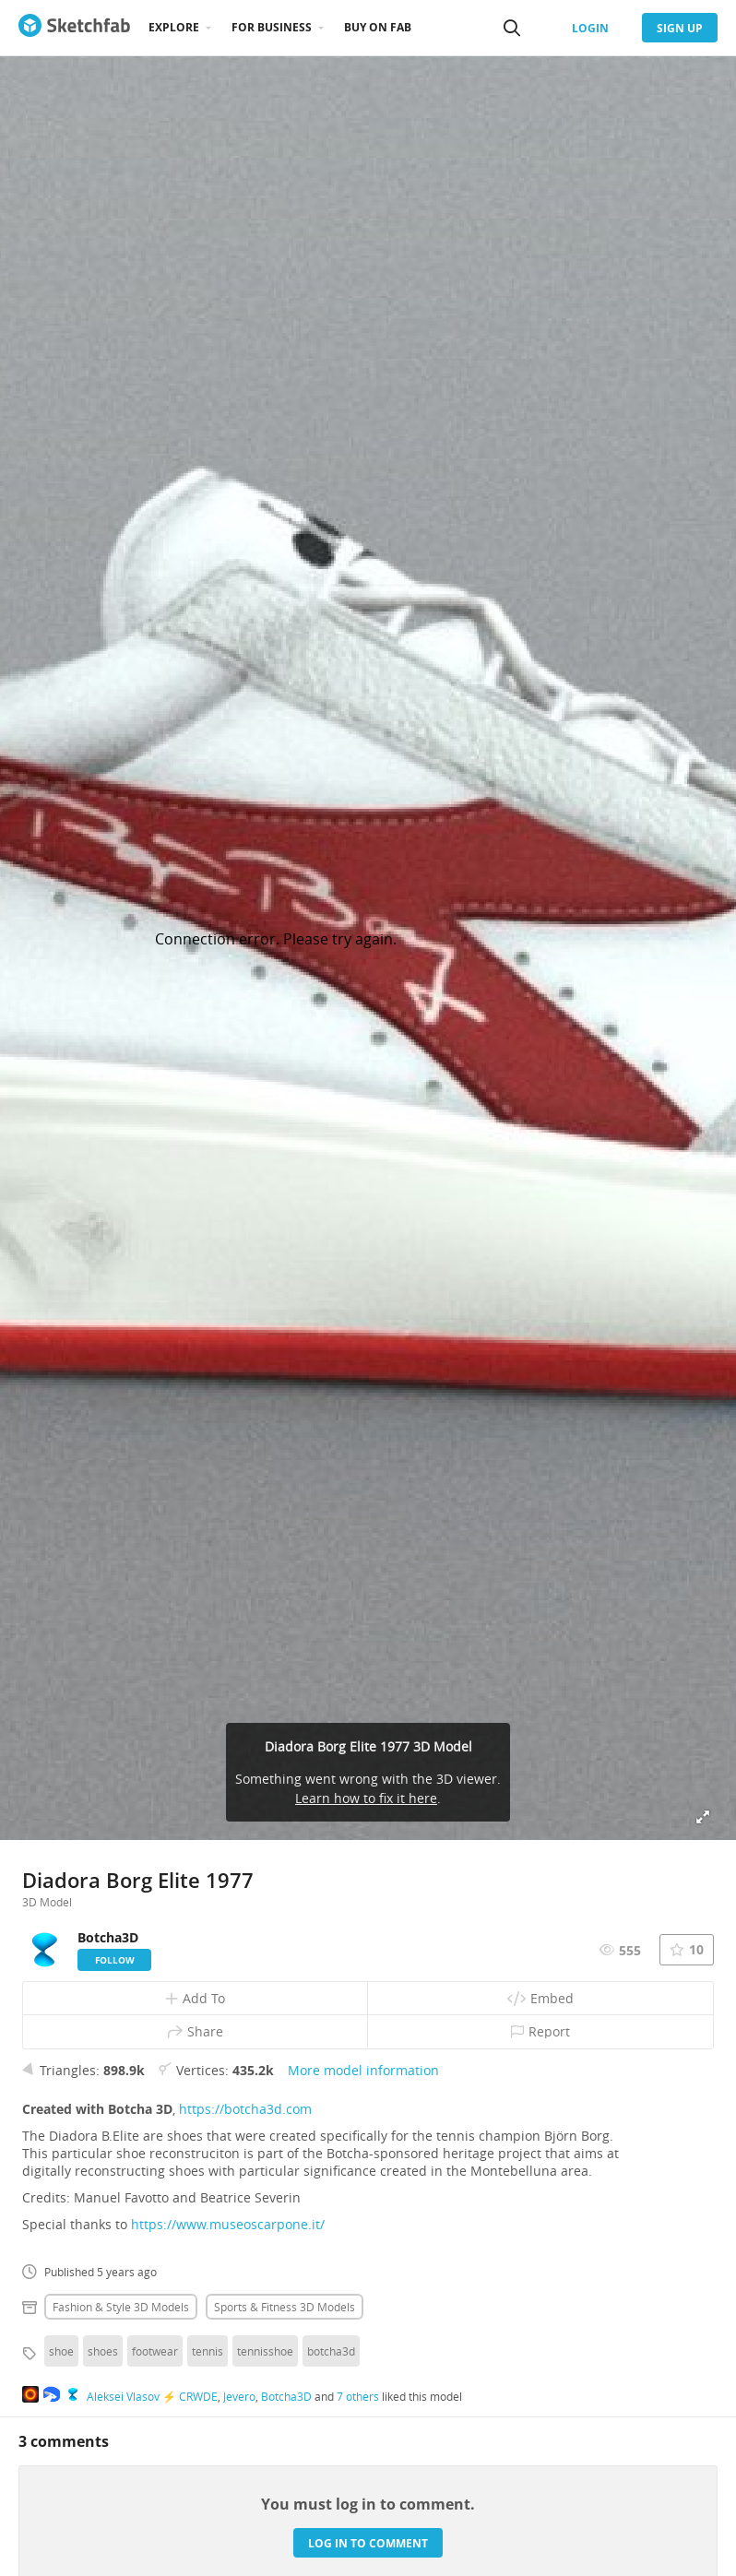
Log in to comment (368, 2543)
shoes (103, 2351)
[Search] (512, 28)
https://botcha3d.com (245, 2109)
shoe (61, 2351)
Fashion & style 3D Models (121, 2306)
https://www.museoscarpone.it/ (228, 2224)
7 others (358, 2396)
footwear (155, 2351)
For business (271, 27)
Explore (173, 27)
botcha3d (331, 2351)
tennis (207, 2351)
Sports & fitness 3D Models (284, 2306)
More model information (363, 2070)
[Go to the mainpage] (74, 28)
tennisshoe (265, 2351)
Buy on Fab (377, 27)
